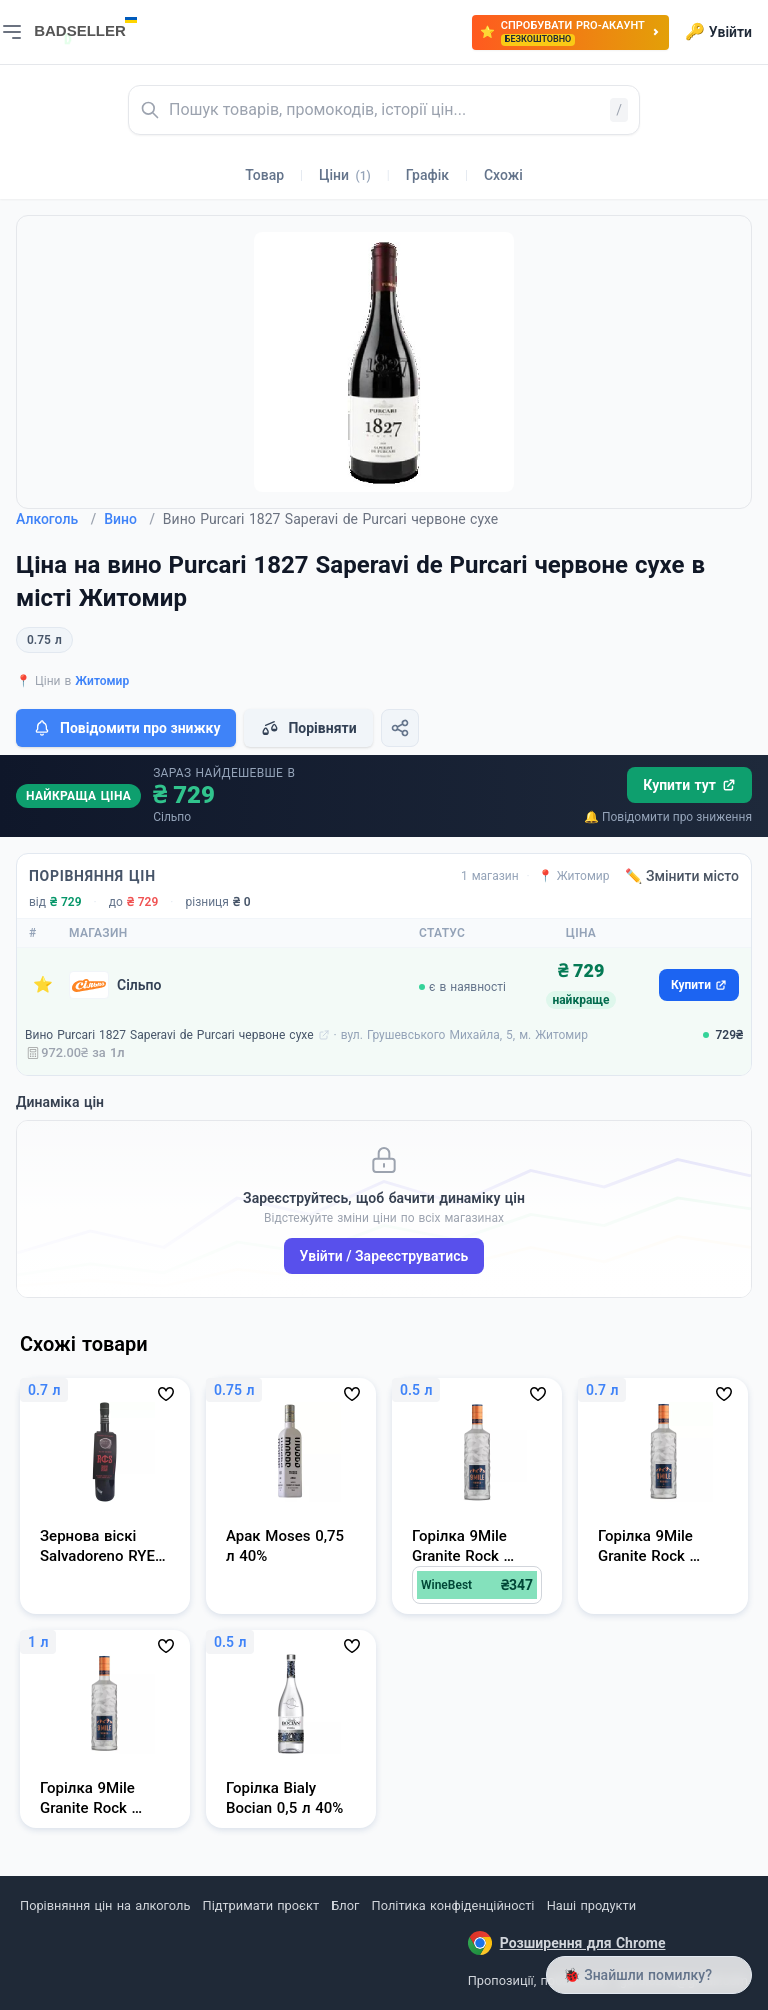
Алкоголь (56, 519)
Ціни (345, 175)
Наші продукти (591, 1905)
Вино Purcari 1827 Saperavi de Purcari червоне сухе (169, 1035)
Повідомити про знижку (126, 728)
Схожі (503, 175)
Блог (345, 1905)
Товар (264, 175)
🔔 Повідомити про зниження (668, 817)
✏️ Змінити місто (682, 876)
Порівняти (308, 728)
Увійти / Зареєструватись (384, 1256)
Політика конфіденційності (453, 1905)
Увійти (718, 32)
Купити (699, 985)
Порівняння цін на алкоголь (105, 1905)
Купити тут (689, 785)
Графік (427, 175)
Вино (129, 519)
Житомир (102, 681)
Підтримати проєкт (261, 1905)
